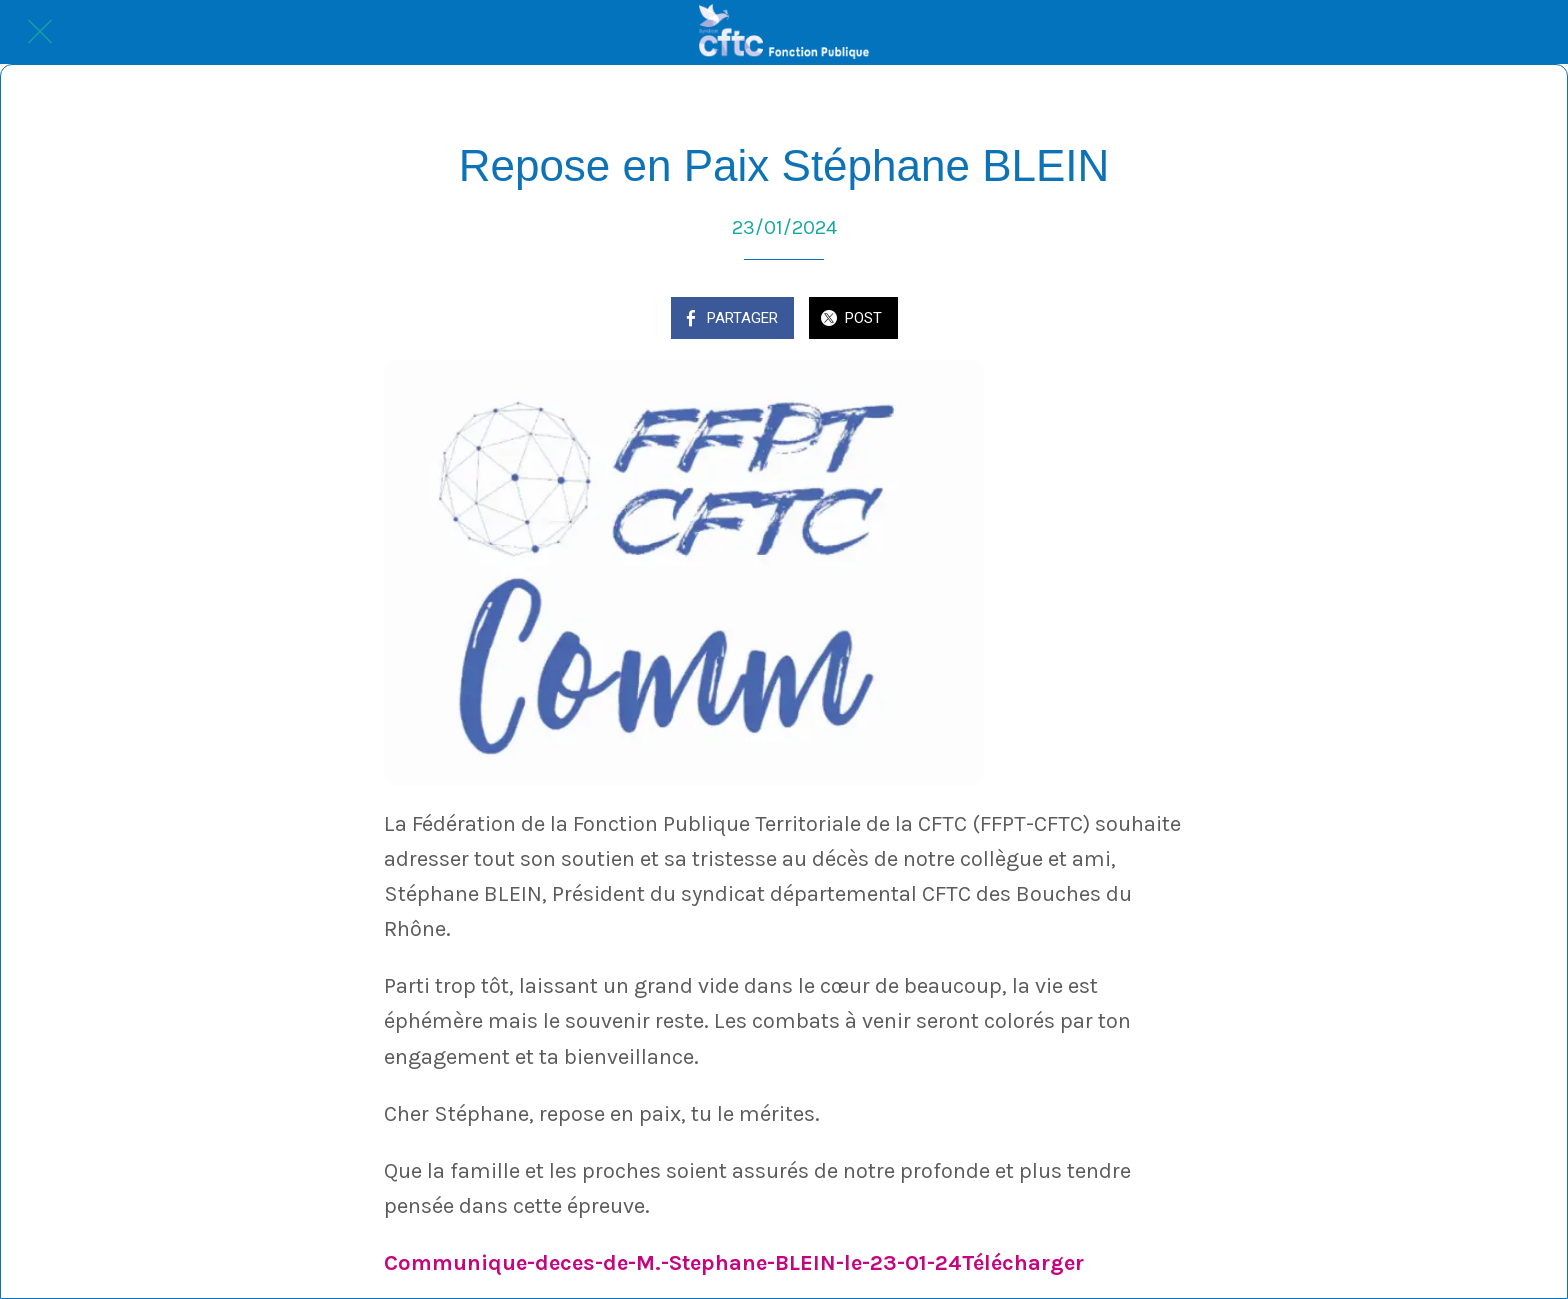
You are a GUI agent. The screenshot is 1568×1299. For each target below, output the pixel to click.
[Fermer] (40, 32)
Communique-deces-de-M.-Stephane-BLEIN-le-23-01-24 (673, 1263)
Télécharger (1023, 1263)
